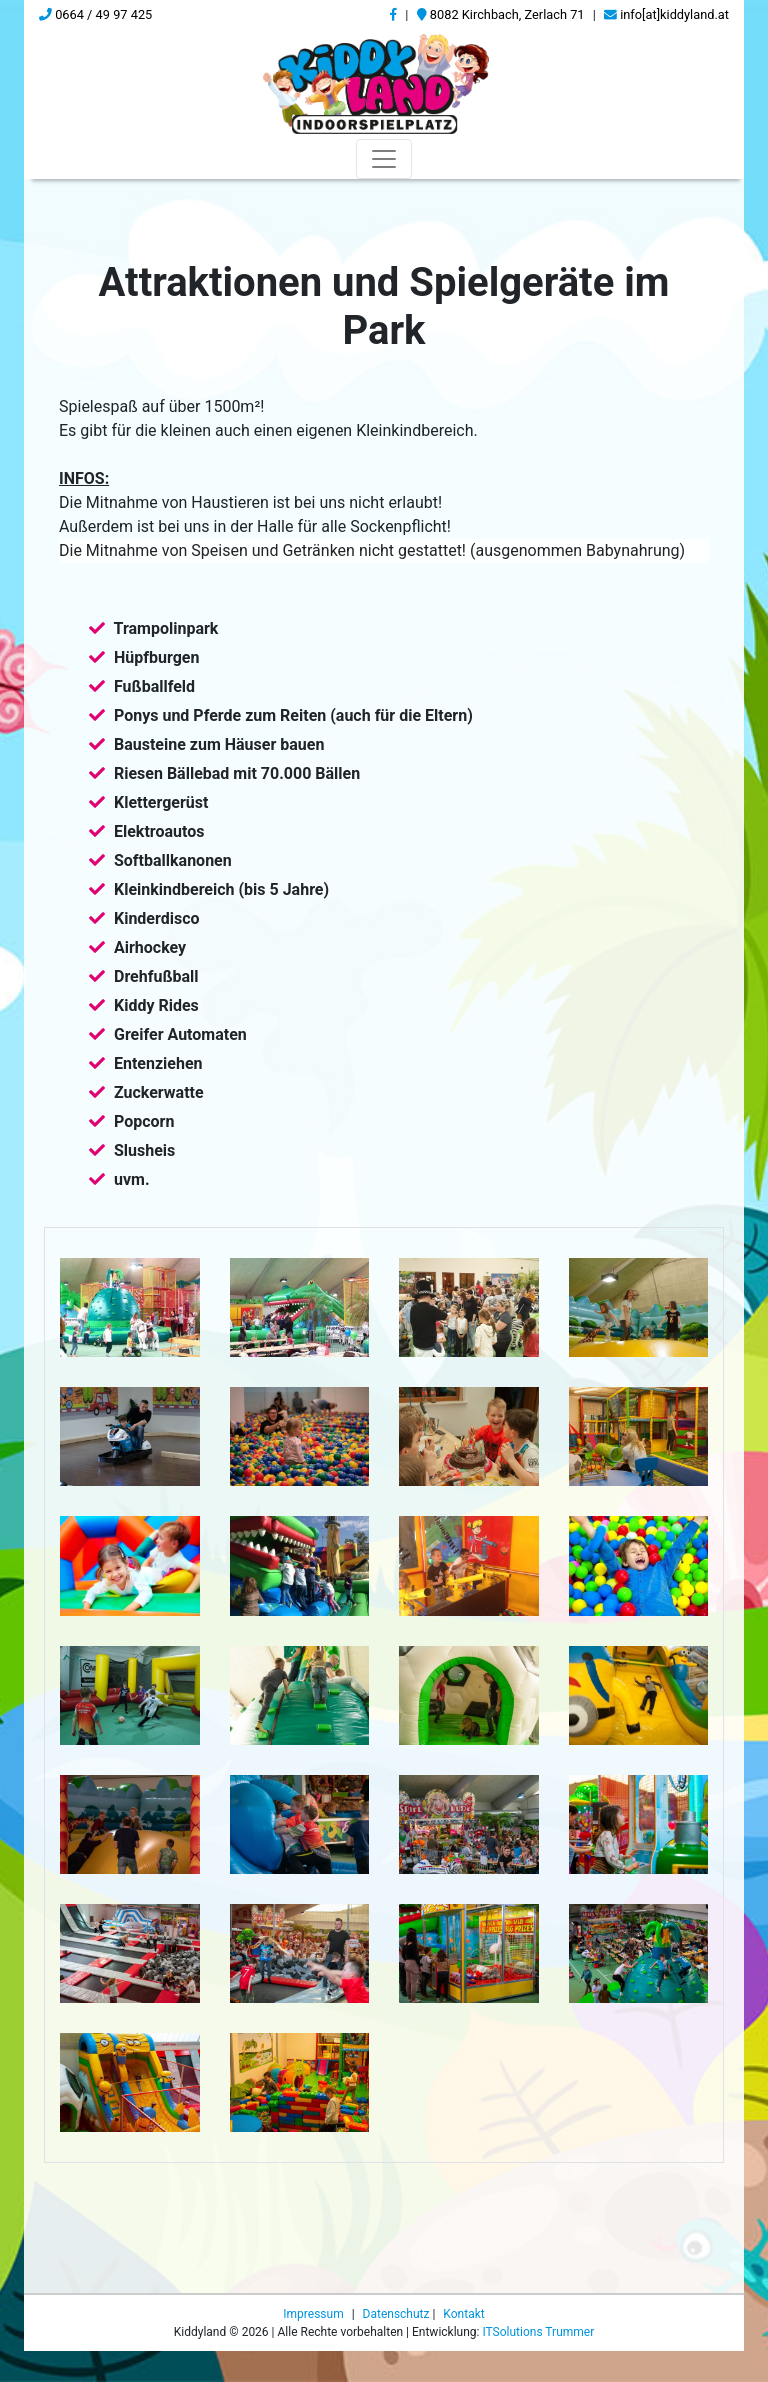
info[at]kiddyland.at (666, 14)
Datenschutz (398, 2364)
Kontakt (463, 2364)
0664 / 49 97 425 (95, 14)
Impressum (314, 2364)
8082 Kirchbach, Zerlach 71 (501, 14)
